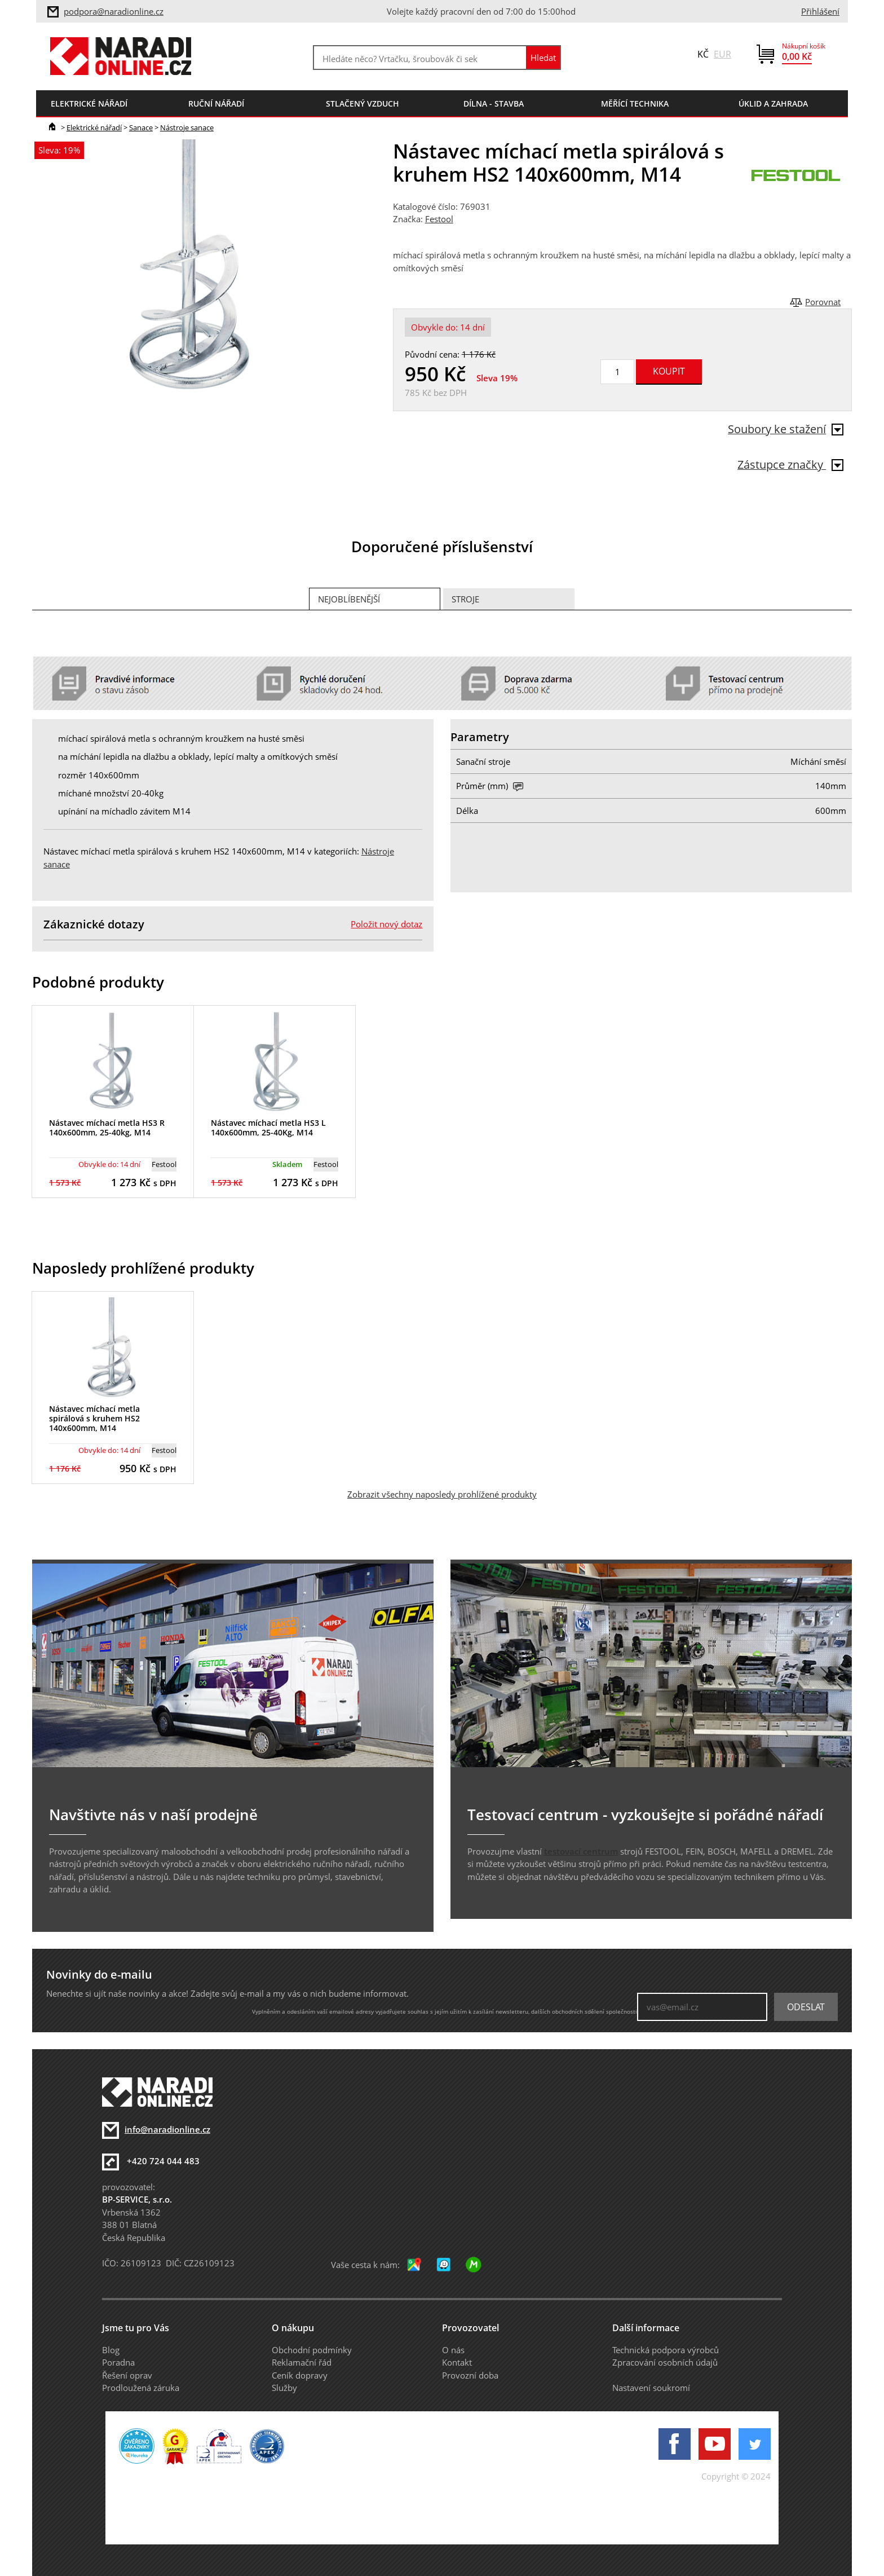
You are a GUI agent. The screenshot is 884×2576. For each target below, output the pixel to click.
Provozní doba (470, 2375)
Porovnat (823, 301)
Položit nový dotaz (386, 924)
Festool (439, 218)
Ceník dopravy (300, 2375)
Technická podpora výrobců (665, 2349)
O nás (453, 2349)
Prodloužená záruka (140, 2387)
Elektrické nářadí (94, 127)
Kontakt (457, 2362)
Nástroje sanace (187, 127)
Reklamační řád (302, 2362)
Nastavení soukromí (651, 2387)
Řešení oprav (127, 2375)
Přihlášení (820, 11)
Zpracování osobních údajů (665, 2362)
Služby (284, 2387)
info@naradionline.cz (167, 2129)
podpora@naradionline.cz (113, 11)
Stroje (465, 599)
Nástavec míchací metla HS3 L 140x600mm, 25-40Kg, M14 (268, 1127)
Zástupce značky (790, 464)
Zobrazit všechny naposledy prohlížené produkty (442, 1494)
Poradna (118, 2362)
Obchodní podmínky (312, 2349)
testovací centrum (581, 1851)
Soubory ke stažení (785, 429)
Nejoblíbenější (349, 599)
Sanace (141, 127)
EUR (722, 54)
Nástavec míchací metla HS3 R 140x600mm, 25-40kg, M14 (107, 1127)
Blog (111, 2349)
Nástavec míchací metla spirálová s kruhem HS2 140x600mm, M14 (94, 1418)
